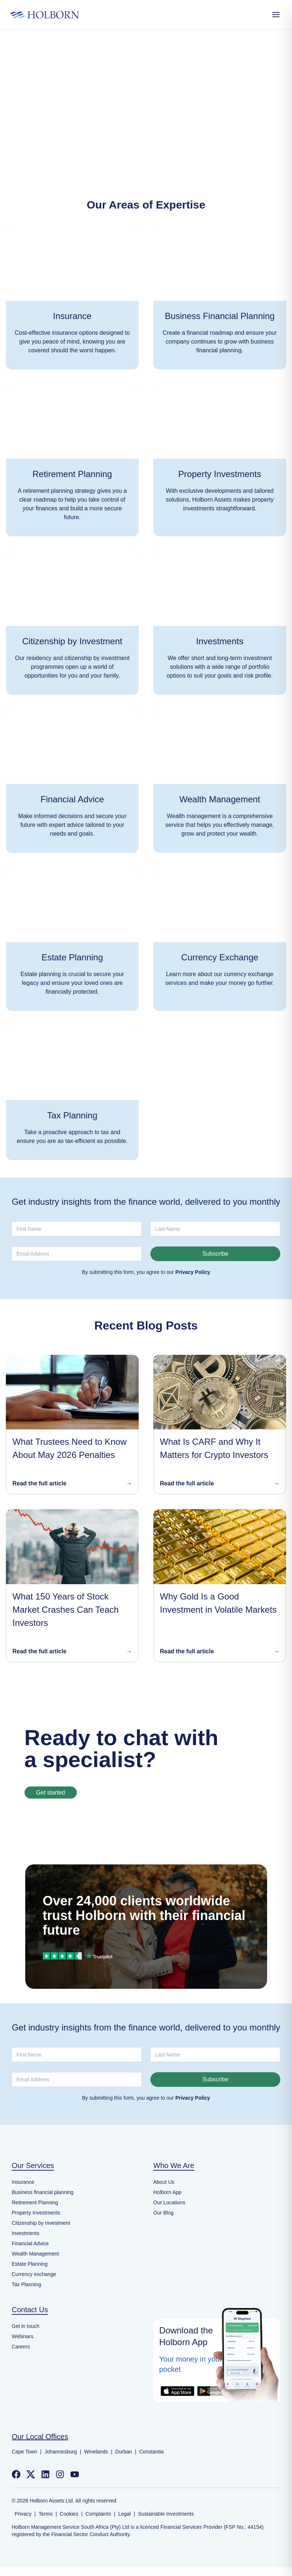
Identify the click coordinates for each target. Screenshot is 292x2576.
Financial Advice (30, 2243)
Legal (124, 2514)
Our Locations (169, 2202)
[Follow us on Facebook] (16, 2474)
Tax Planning (26, 2284)
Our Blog (163, 2213)
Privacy (23, 2514)
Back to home (146, 123)
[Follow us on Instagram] (60, 2474)
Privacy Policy (192, 1272)
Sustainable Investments (166, 2514)
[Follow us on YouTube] (74, 2474)
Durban (123, 2452)
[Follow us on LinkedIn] (45, 2474)
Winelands (96, 2452)
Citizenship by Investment (41, 2223)
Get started (50, 1792)
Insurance (23, 2182)
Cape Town (24, 2452)
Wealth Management (35, 2254)
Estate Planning (30, 2264)
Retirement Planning (35, 2202)
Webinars (22, 2336)
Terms (46, 2514)
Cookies (69, 2514)
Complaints (98, 2514)
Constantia (151, 2452)
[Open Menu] (276, 14)
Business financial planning (43, 2192)
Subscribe (215, 1253)
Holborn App (167, 2192)
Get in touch (26, 2326)
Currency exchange (34, 2274)
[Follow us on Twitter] (30, 2474)
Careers (21, 2347)
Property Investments (36, 2213)
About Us (164, 2182)
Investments (25, 2233)
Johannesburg (60, 2452)
